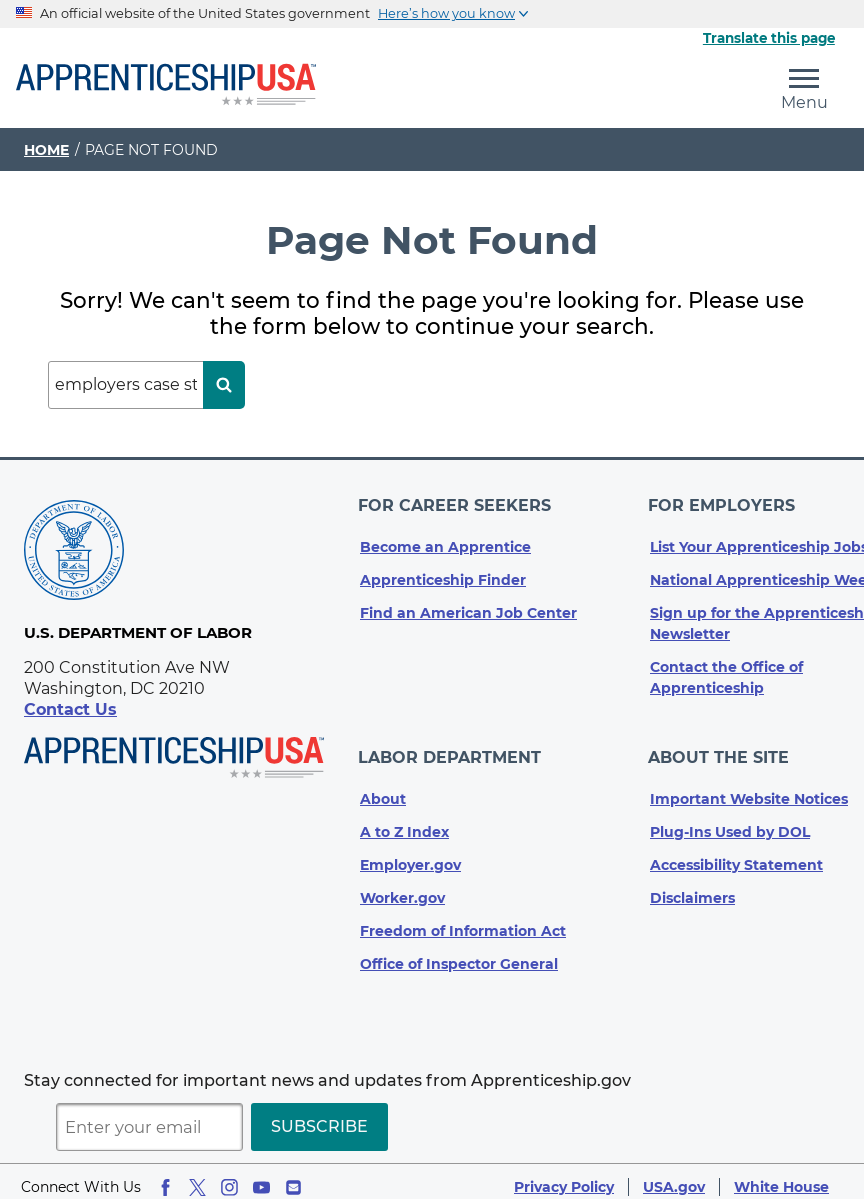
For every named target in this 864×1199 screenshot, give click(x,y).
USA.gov (674, 1176)
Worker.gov (402, 887)
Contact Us (70, 709)
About (383, 788)
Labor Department (451, 749)
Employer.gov (410, 854)
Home (46, 150)
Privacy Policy (564, 1176)
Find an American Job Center (468, 608)
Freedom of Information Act (463, 920)
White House (781, 1176)
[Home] (166, 86)
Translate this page (769, 38)
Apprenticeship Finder (443, 575)
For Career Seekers (456, 503)
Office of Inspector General (459, 953)
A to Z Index (404, 821)
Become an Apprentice (445, 542)
